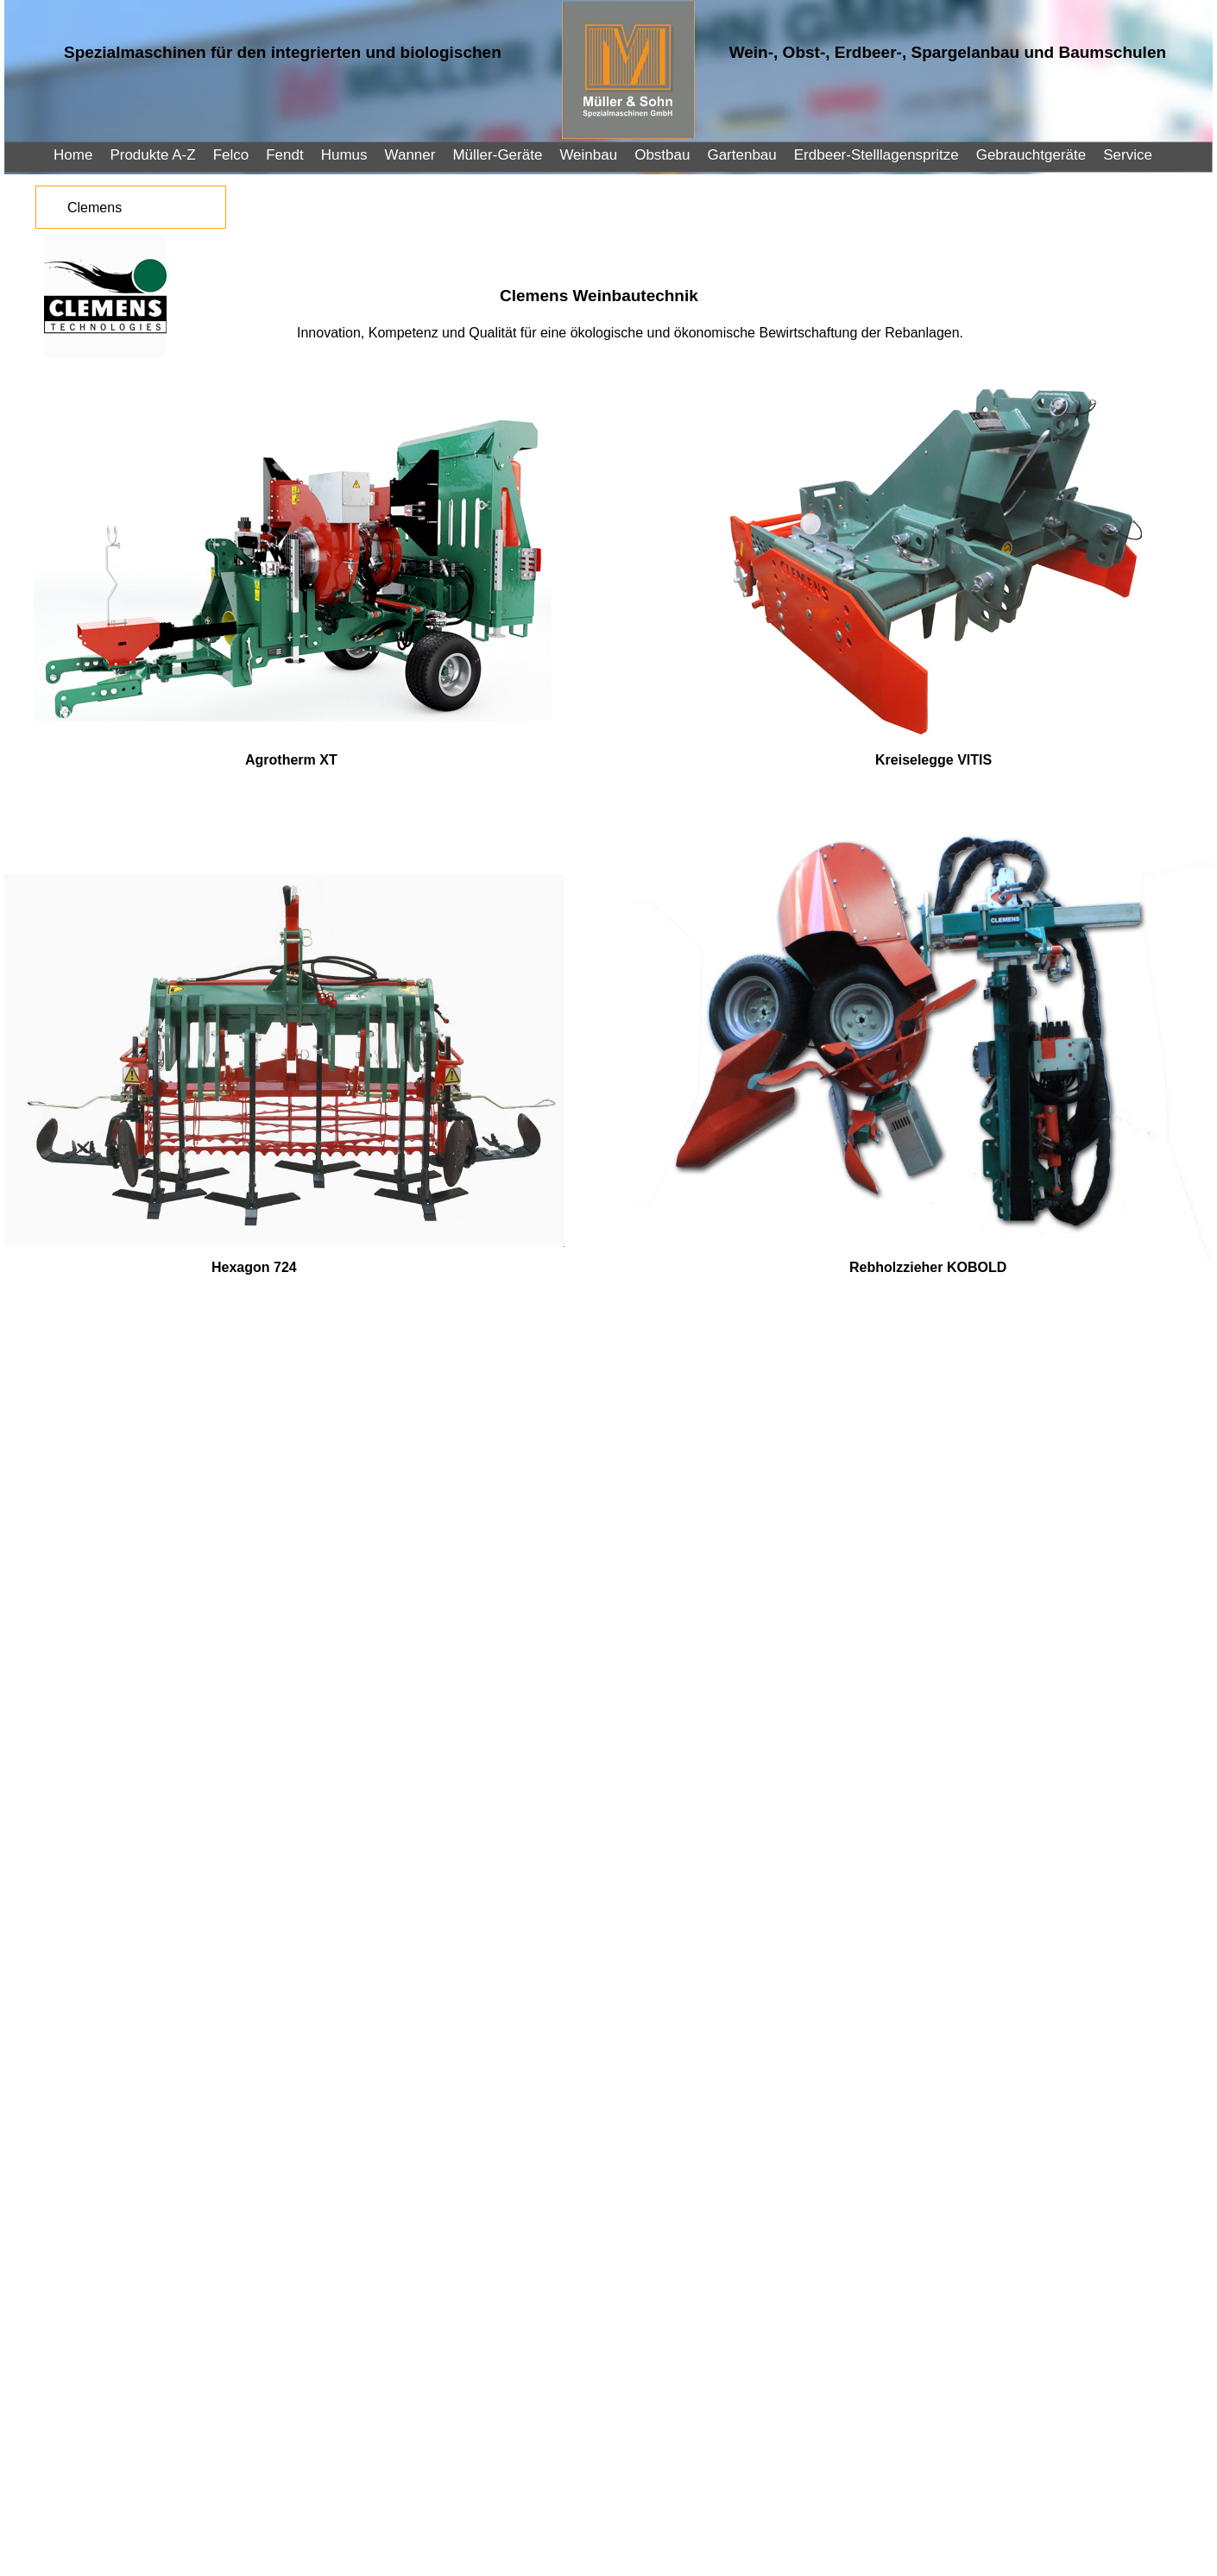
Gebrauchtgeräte (1031, 155)
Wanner (410, 155)
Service (1127, 155)
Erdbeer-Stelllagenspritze (876, 155)
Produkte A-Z (152, 155)
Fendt (284, 155)
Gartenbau (741, 155)
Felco (231, 155)
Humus (344, 155)
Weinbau (588, 155)
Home (73, 155)
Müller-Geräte (497, 155)
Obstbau (662, 155)
